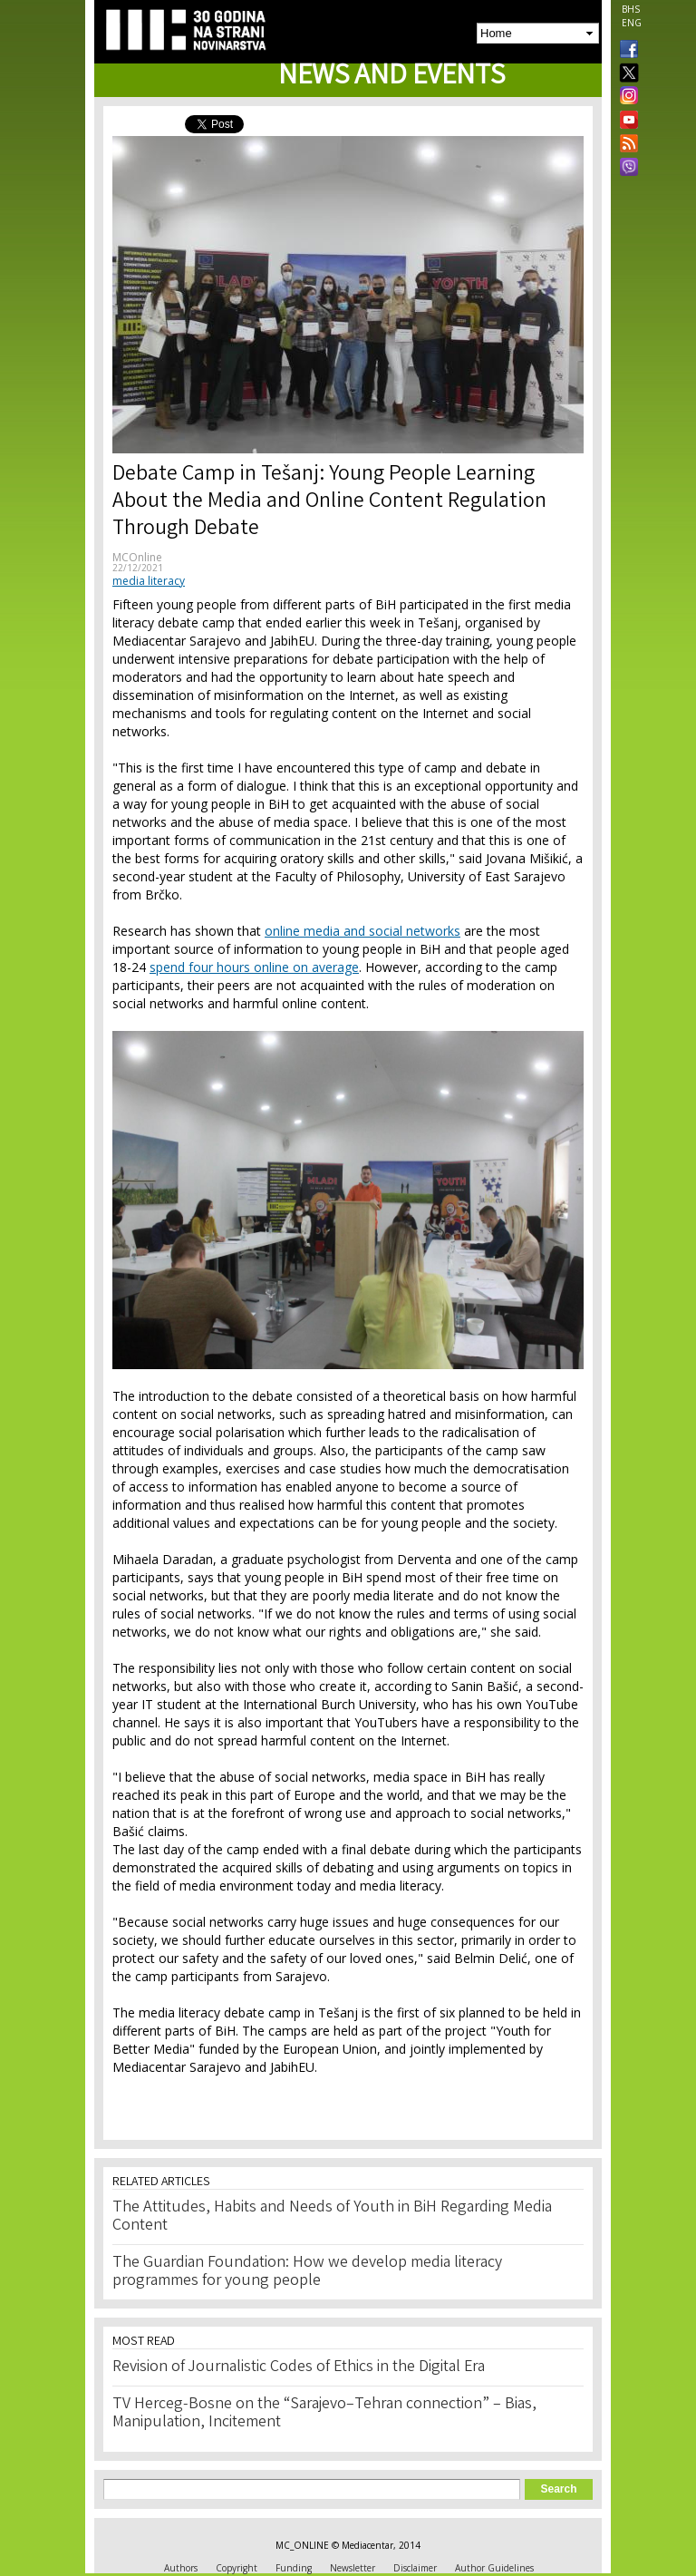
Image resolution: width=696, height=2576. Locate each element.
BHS (631, 9)
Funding (294, 2567)
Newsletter (352, 2567)
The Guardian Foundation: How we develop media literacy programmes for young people (307, 2272)
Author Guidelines (494, 2567)
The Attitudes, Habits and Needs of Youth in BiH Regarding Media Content (332, 2217)
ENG (632, 22)
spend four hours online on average (254, 967)
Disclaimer (415, 2567)
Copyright (236, 2567)
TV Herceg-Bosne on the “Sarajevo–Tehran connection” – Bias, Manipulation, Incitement (324, 2414)
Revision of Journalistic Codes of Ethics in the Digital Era (298, 2367)
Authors (181, 2567)
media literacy (148, 580)
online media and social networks (362, 930)
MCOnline (137, 557)
